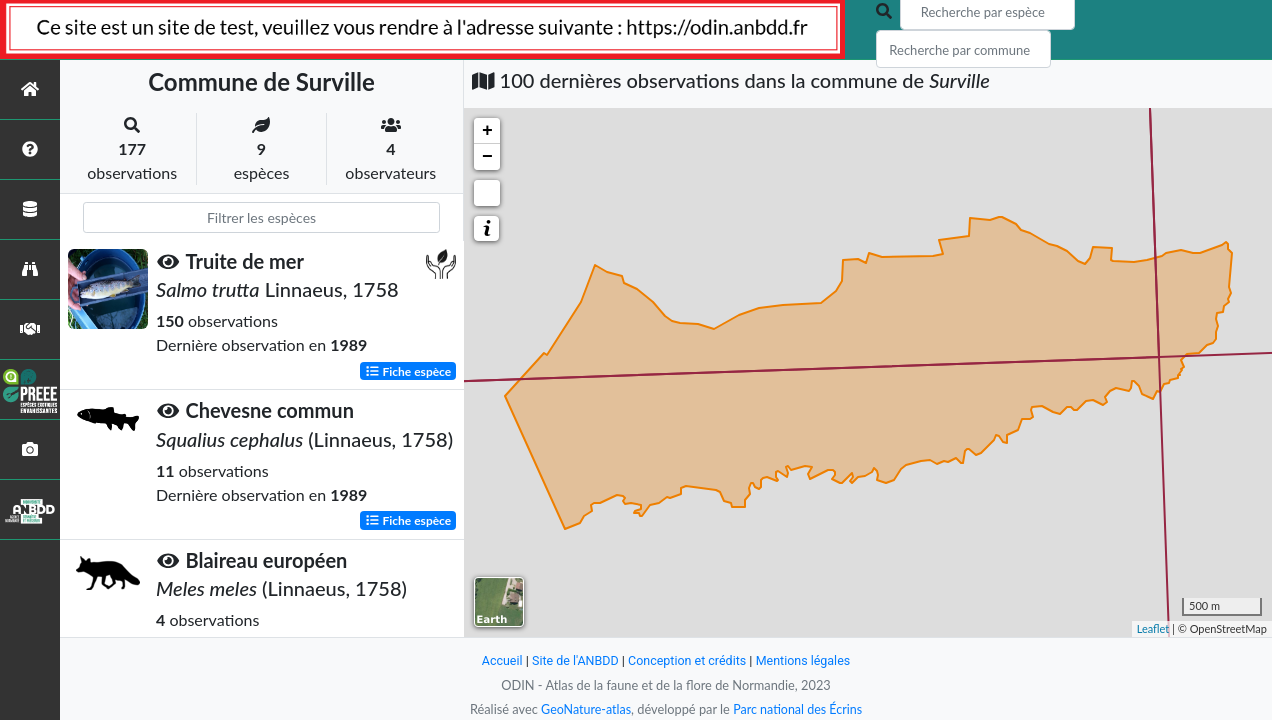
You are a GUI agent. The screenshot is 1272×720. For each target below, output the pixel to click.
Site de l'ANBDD (573, 660)
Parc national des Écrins (799, 709)
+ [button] (487, 131)
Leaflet (1153, 628)
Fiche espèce (408, 370)
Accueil (498, 660)
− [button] (487, 157)
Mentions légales (806, 660)
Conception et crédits (687, 660)
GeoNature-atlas (584, 709)
